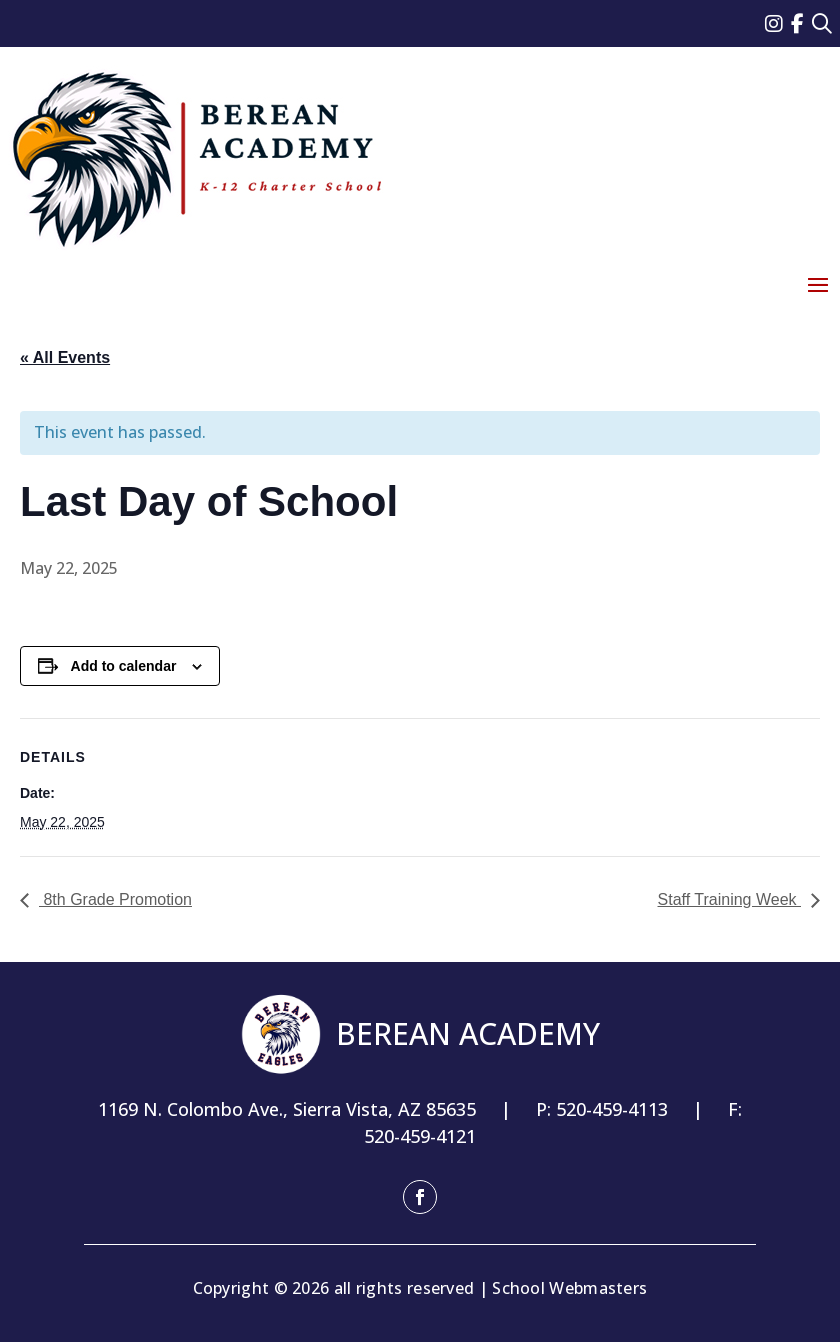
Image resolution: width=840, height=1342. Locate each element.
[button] (818, 284)
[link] (778, 23)
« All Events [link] (65, 357)
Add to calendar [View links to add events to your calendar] (124, 666)
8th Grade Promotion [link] (115, 899)
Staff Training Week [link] (729, 899)
